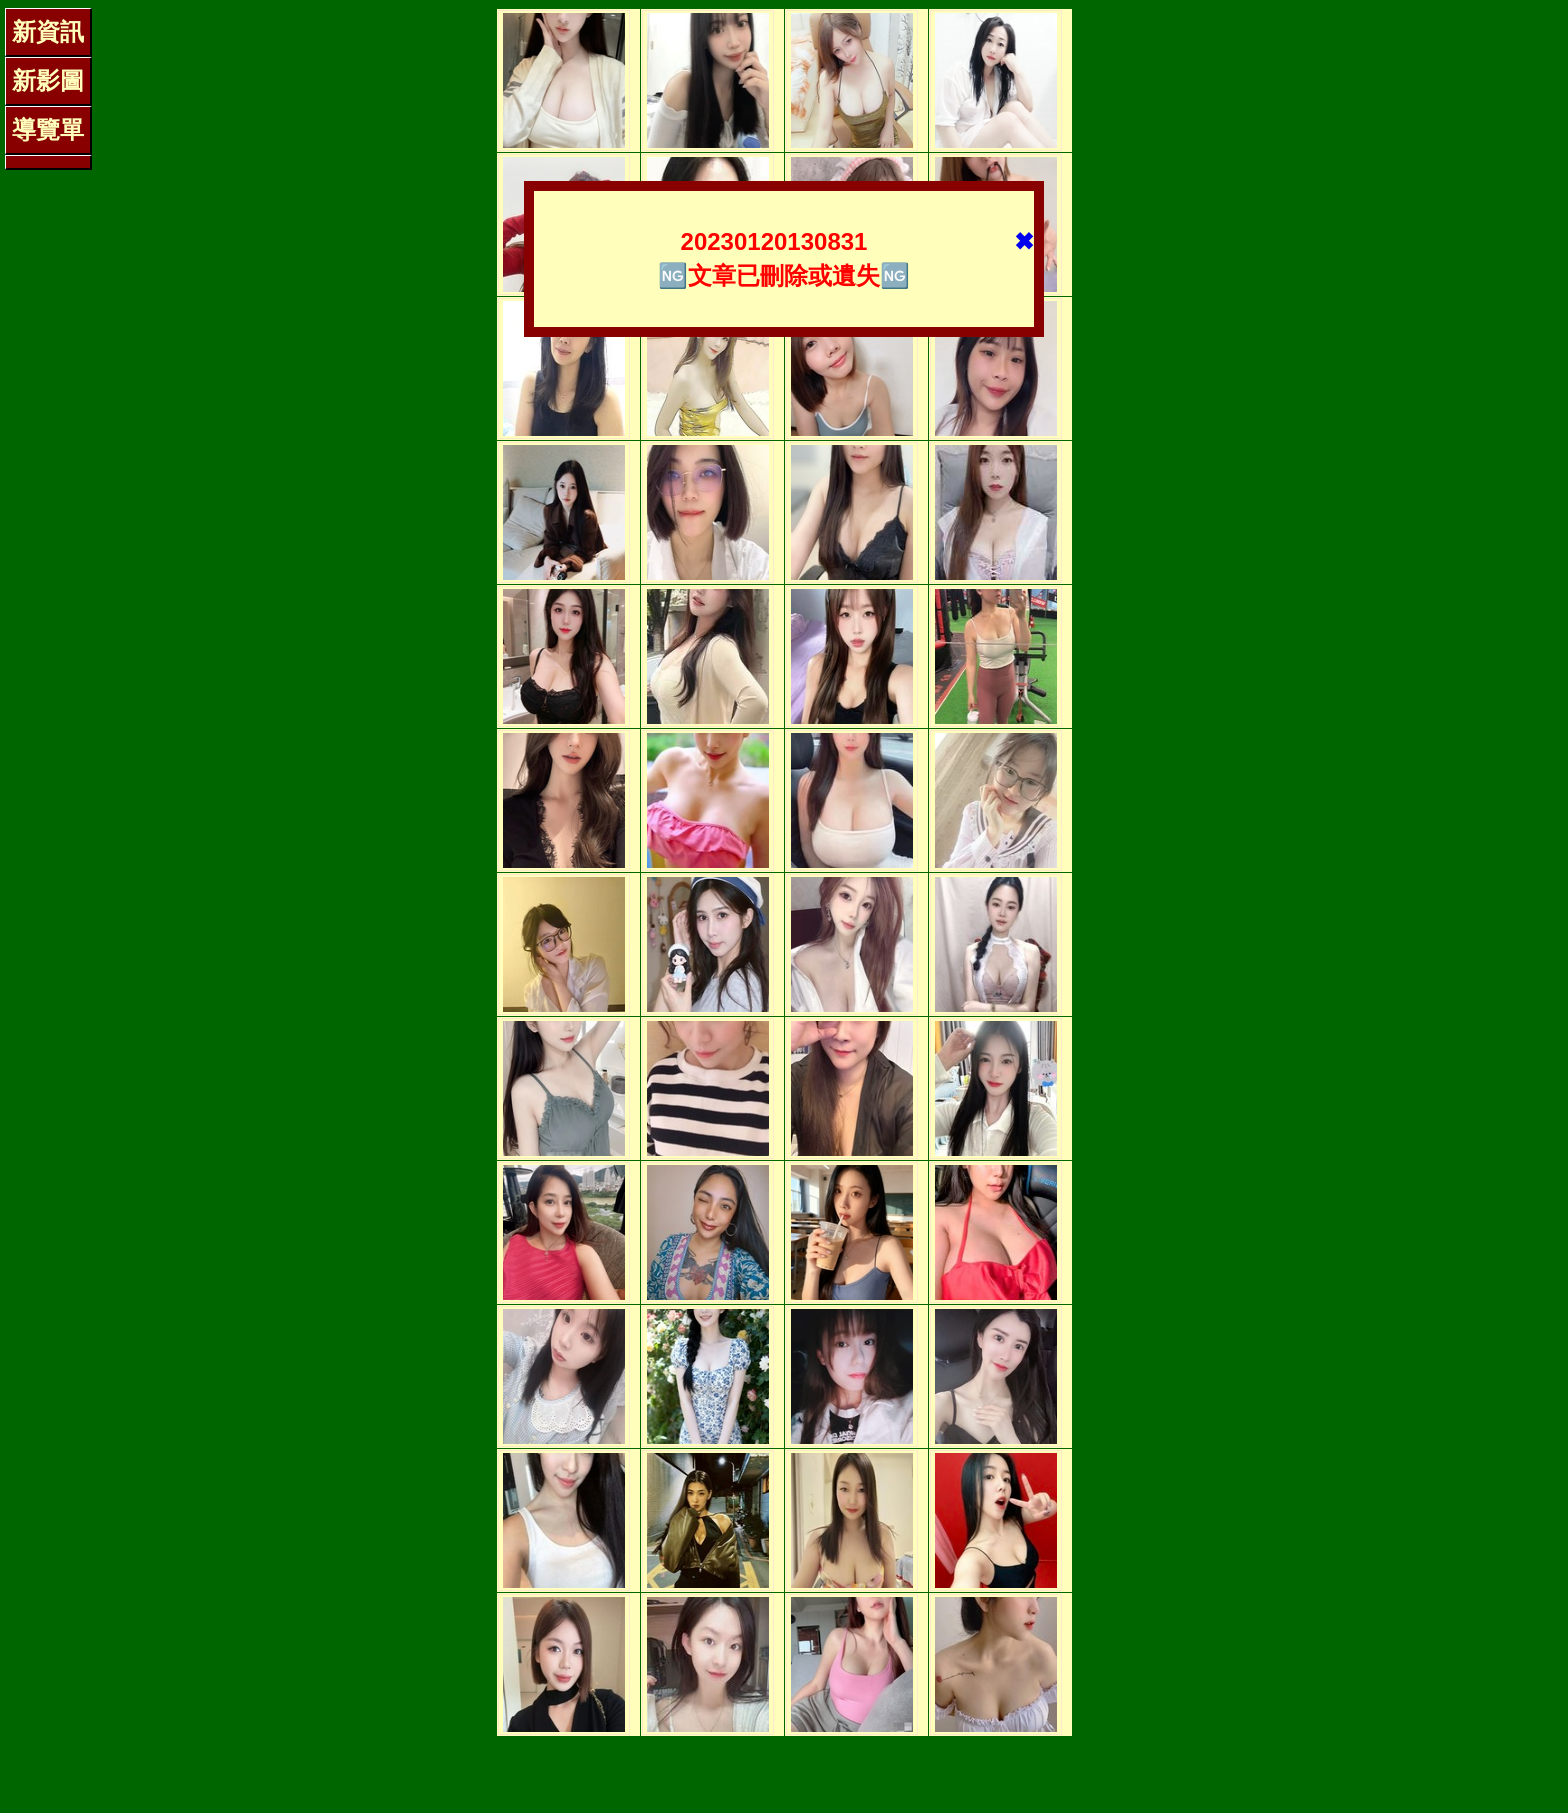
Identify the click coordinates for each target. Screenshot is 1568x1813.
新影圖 (48, 80)
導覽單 (48, 129)
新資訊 (48, 31)
